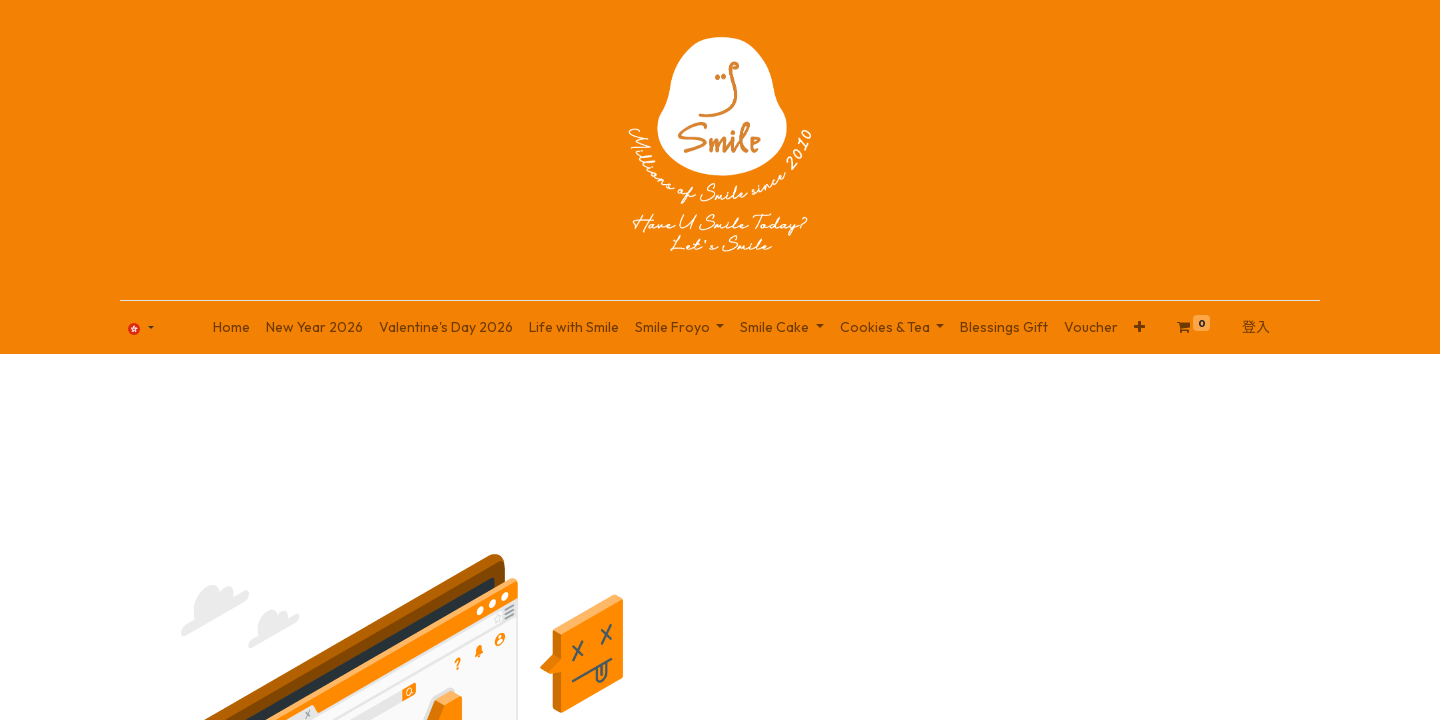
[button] (1139, 327)
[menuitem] (231, 327)
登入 (1256, 327)
